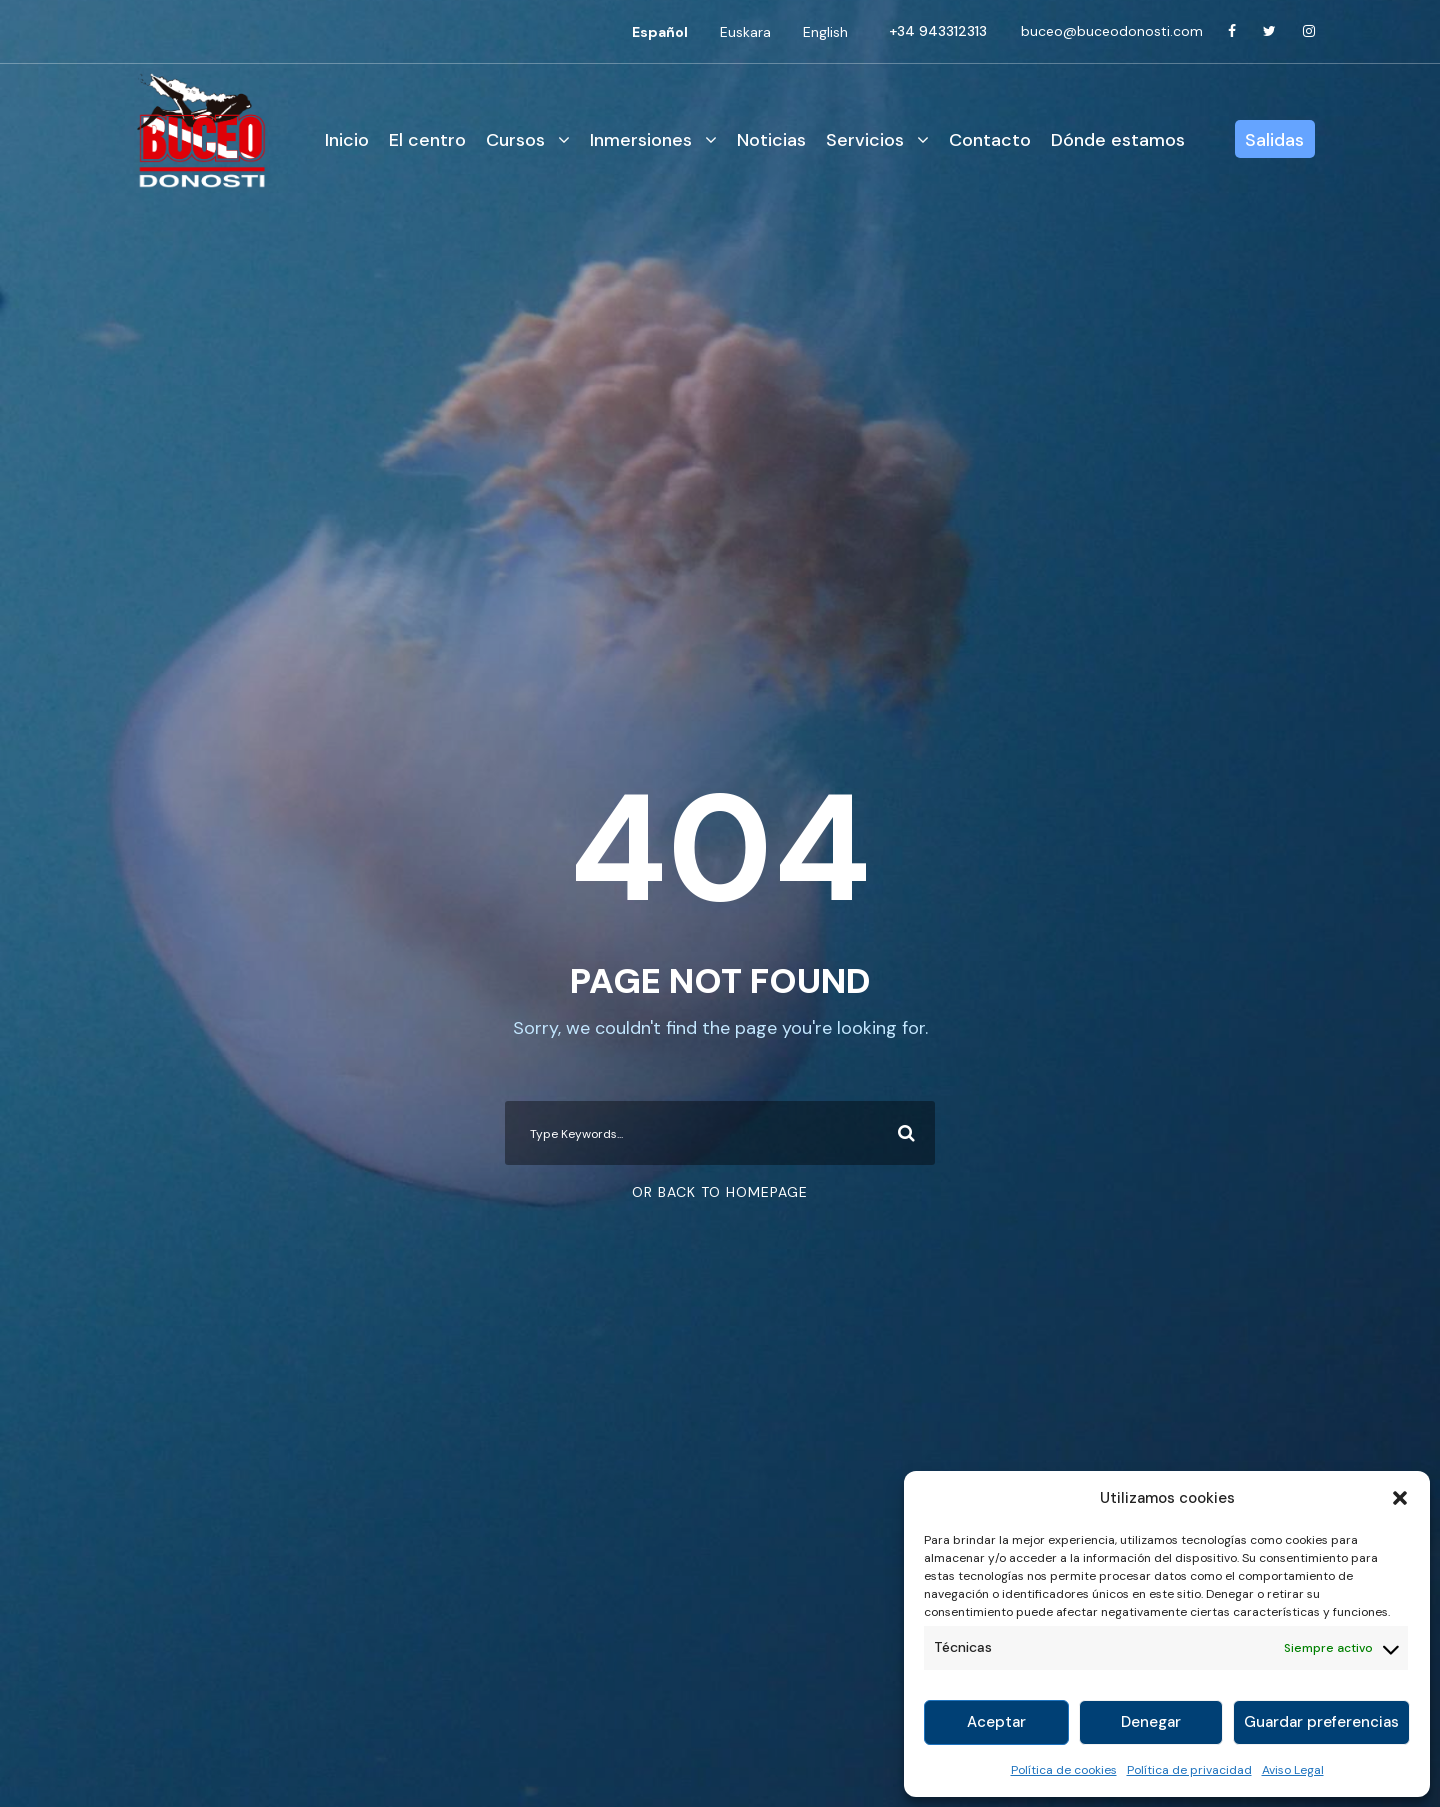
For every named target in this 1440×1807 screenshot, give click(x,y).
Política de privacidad (1189, 1770)
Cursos (515, 140)
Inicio (347, 140)
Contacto (990, 140)
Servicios (865, 140)
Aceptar (996, 1722)
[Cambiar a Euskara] (745, 32)
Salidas (1274, 140)
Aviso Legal (1293, 1770)
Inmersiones (641, 140)
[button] (1400, 1498)
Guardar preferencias (1321, 1722)
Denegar (1151, 1722)
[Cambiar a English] (825, 32)
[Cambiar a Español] (660, 32)
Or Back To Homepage (720, 1192)
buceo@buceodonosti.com (1112, 31)
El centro (427, 140)
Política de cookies (1064, 1770)
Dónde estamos (1118, 140)
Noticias (771, 140)
